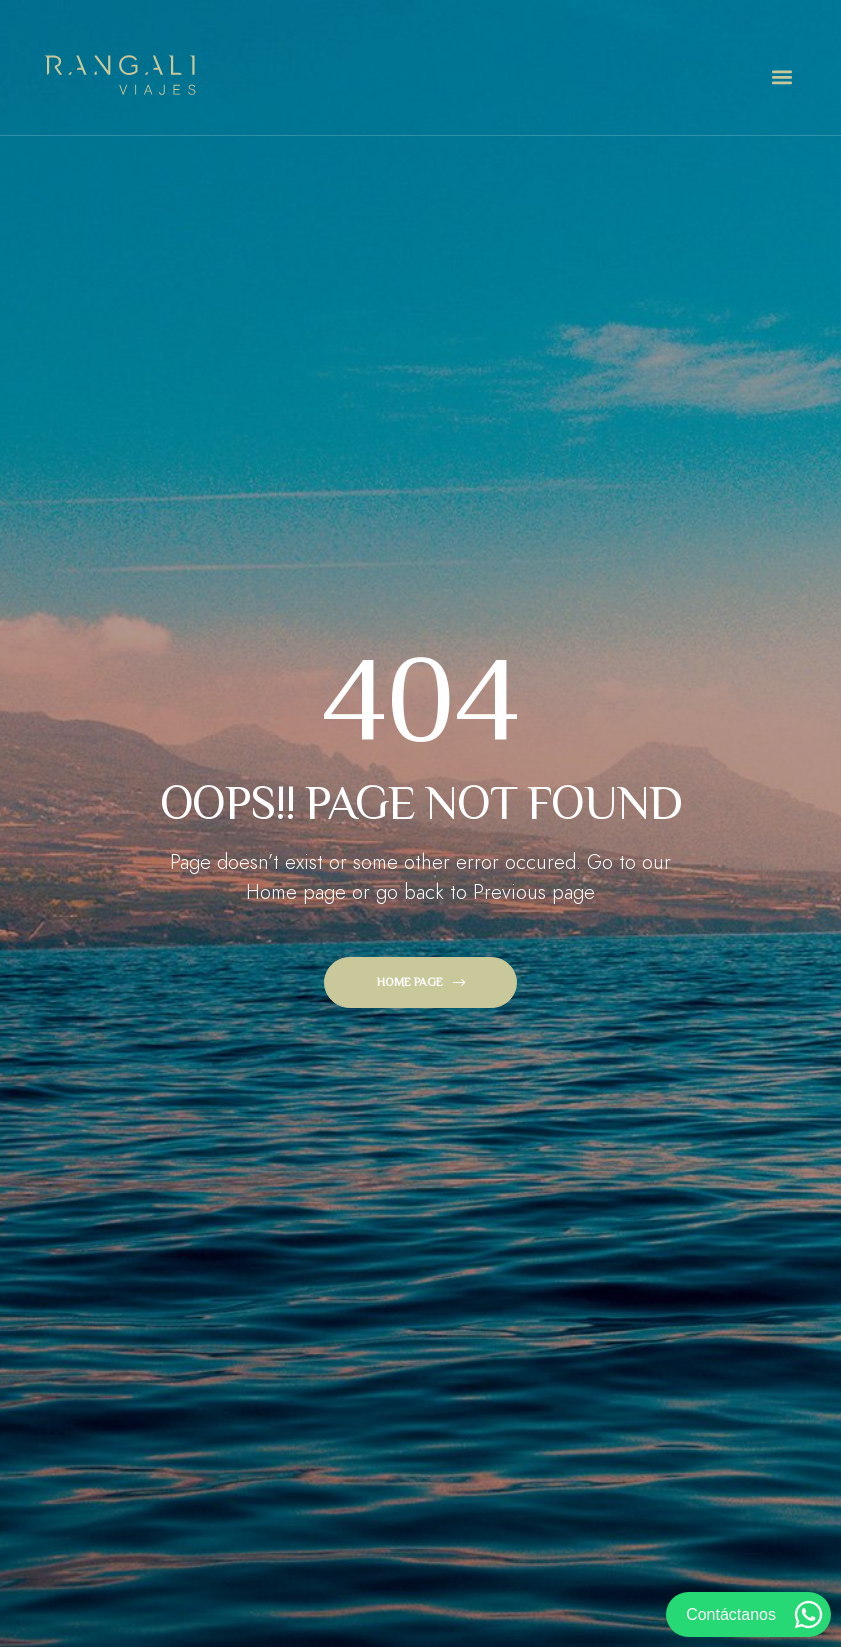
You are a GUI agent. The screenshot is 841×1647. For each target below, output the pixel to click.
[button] (781, 77)
